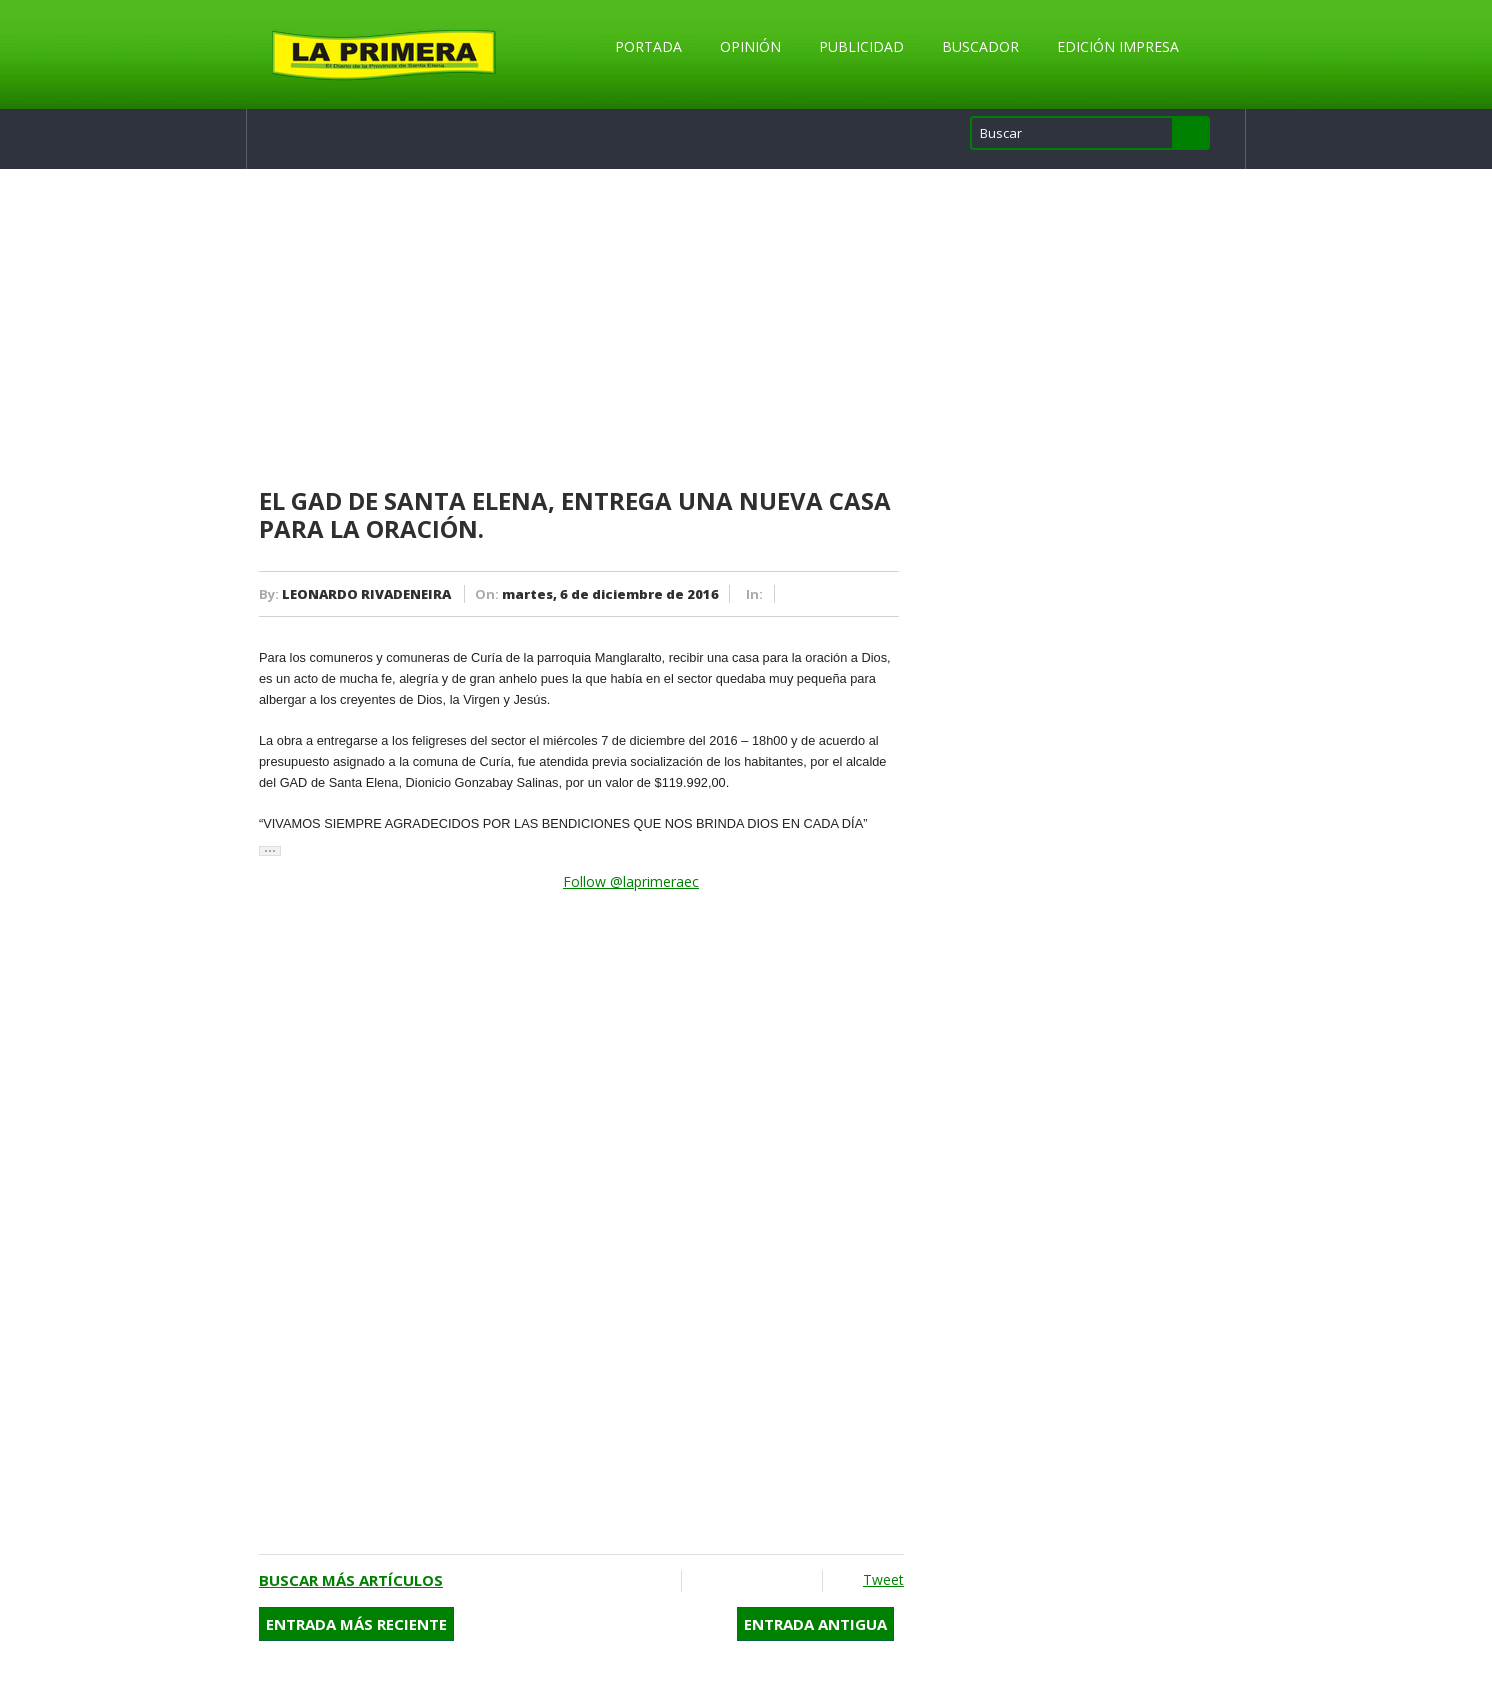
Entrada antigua (815, 1624)
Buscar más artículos (351, 1580)
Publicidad (861, 46)
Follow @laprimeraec (631, 881)
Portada (648, 46)
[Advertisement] (581, 329)
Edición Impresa (1118, 46)
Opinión (750, 46)
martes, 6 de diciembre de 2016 (610, 594)
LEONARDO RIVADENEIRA (366, 594)
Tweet (883, 1579)
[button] (270, 851)
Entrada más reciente (356, 1624)
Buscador (980, 46)
